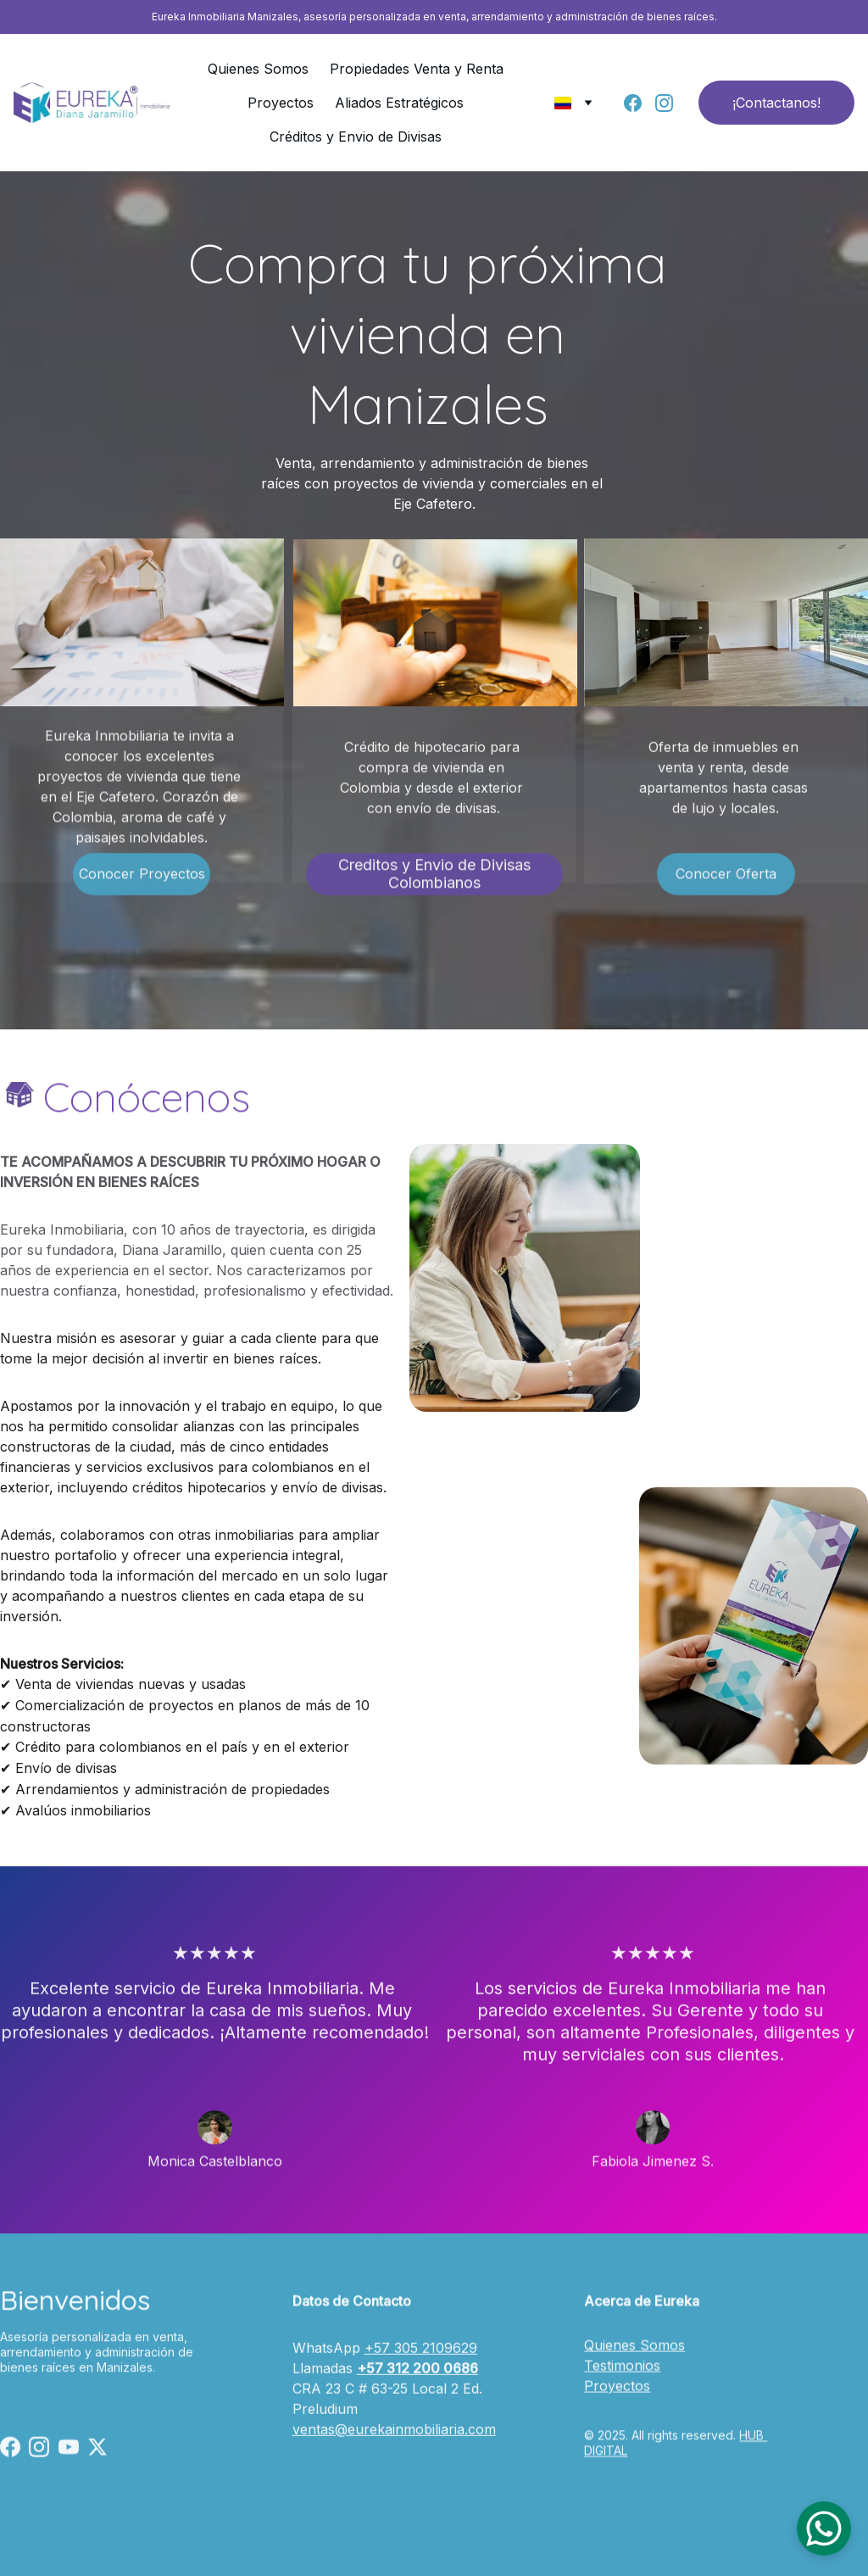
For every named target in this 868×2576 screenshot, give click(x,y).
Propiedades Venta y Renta (417, 68)
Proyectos (281, 102)
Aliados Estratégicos (399, 102)
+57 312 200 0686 (417, 2384)
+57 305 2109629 (420, 2364)
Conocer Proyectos (142, 881)
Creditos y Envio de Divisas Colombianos (434, 881)
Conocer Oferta (726, 881)
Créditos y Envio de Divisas (356, 136)
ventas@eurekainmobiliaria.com (394, 2445)
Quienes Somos (258, 68)
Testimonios (622, 2379)
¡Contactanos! (776, 102)
